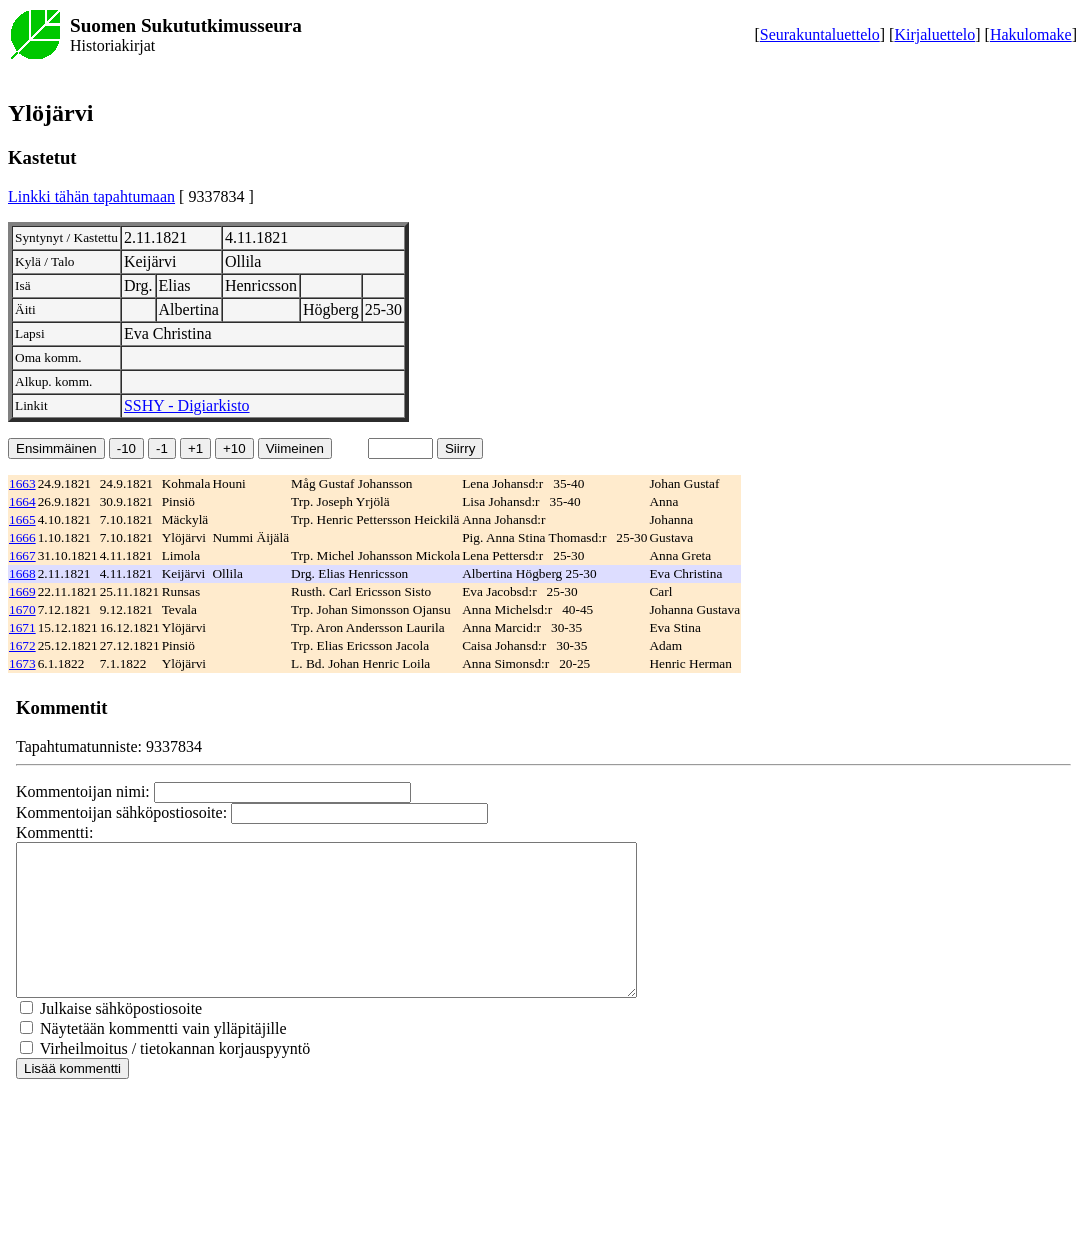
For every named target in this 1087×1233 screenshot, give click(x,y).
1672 (22, 645)
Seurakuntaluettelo (820, 34)
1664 (22, 501)
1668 (22, 573)
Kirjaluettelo (934, 34)
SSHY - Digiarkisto (187, 405)
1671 (22, 627)
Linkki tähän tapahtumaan (91, 196)
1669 (22, 591)
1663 (22, 483)
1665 (22, 519)
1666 (22, 537)
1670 (22, 609)
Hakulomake (1031, 34)
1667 (22, 555)
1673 (22, 663)
